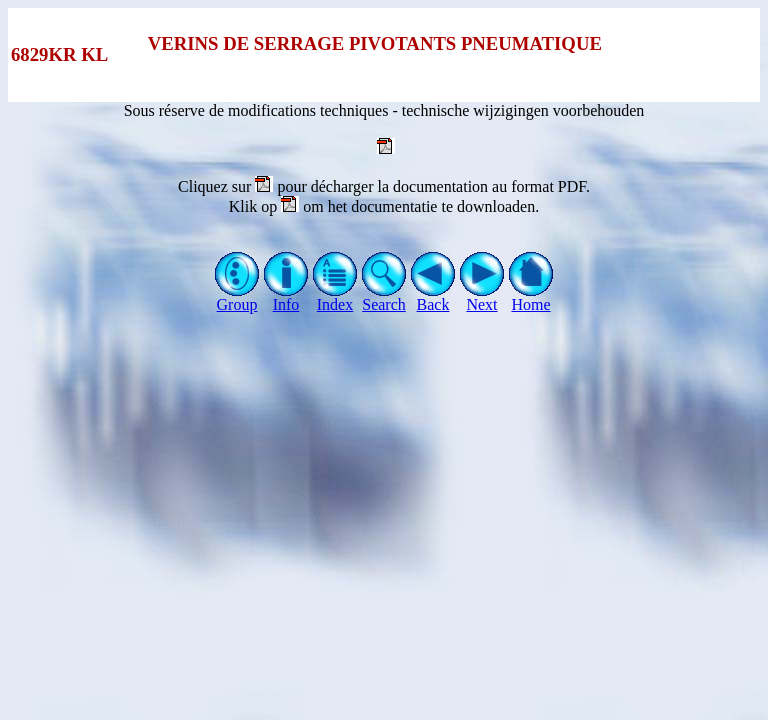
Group (237, 297)
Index (335, 297)
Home (531, 297)
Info (286, 297)
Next (482, 297)
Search (384, 297)
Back (433, 297)
